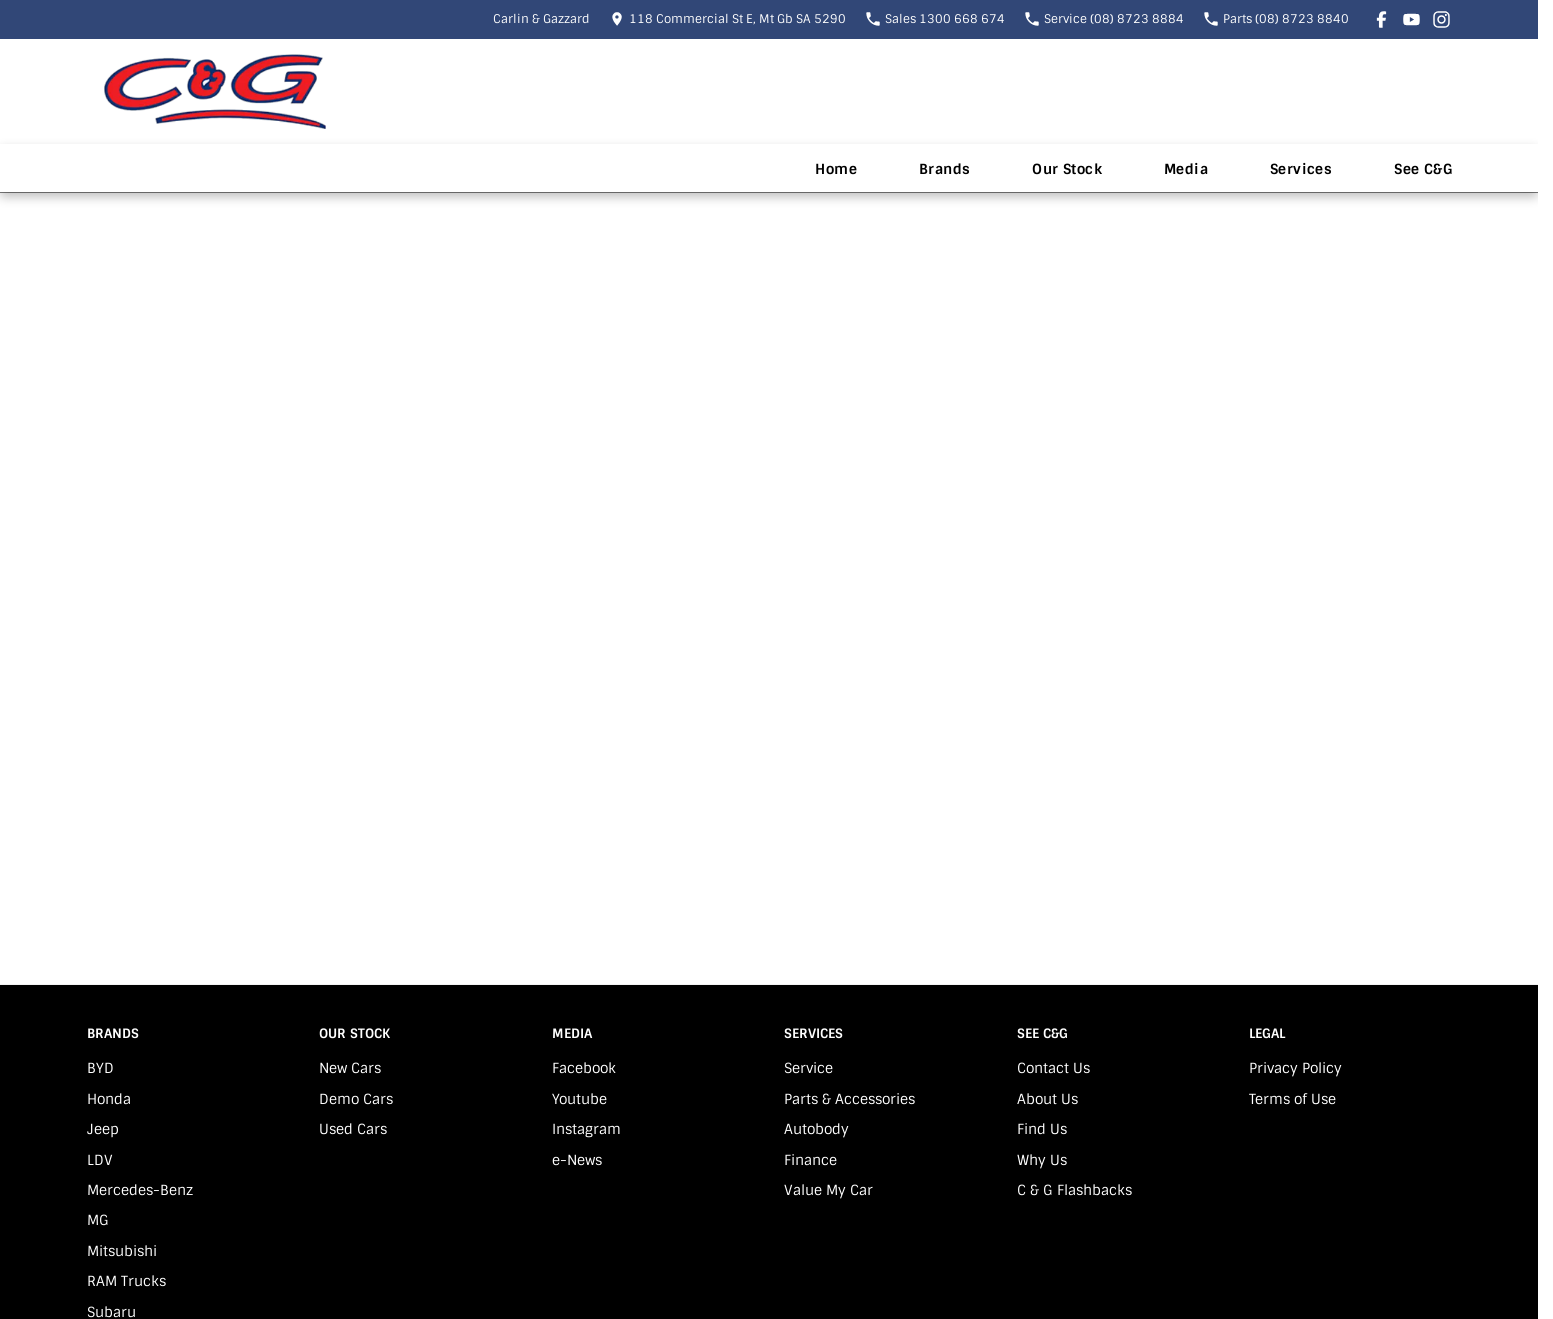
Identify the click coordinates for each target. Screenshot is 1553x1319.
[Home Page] (215, 91)
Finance (810, 1160)
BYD (100, 1068)
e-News (577, 1160)
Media (1186, 169)
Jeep (103, 1129)
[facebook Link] (1381, 19)
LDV (100, 1160)
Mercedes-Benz (140, 1190)
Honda (109, 1099)
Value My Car (828, 1190)
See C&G (1423, 169)
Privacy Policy (1295, 1068)
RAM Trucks (126, 1281)
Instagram (586, 1129)
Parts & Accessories (849, 1099)
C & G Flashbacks (1074, 1190)
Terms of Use (1292, 1099)
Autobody (816, 1129)
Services (1301, 169)
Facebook (584, 1068)
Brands (944, 169)
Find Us (1042, 1129)
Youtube (579, 1099)
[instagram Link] (1441, 19)
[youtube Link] (1411, 19)
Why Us (1042, 1160)
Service (808, 1068)
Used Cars (353, 1129)
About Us (1047, 1099)
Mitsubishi (122, 1251)
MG (98, 1220)
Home (836, 169)
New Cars (350, 1068)
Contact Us (1053, 1068)
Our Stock (1067, 169)
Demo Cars (356, 1099)
